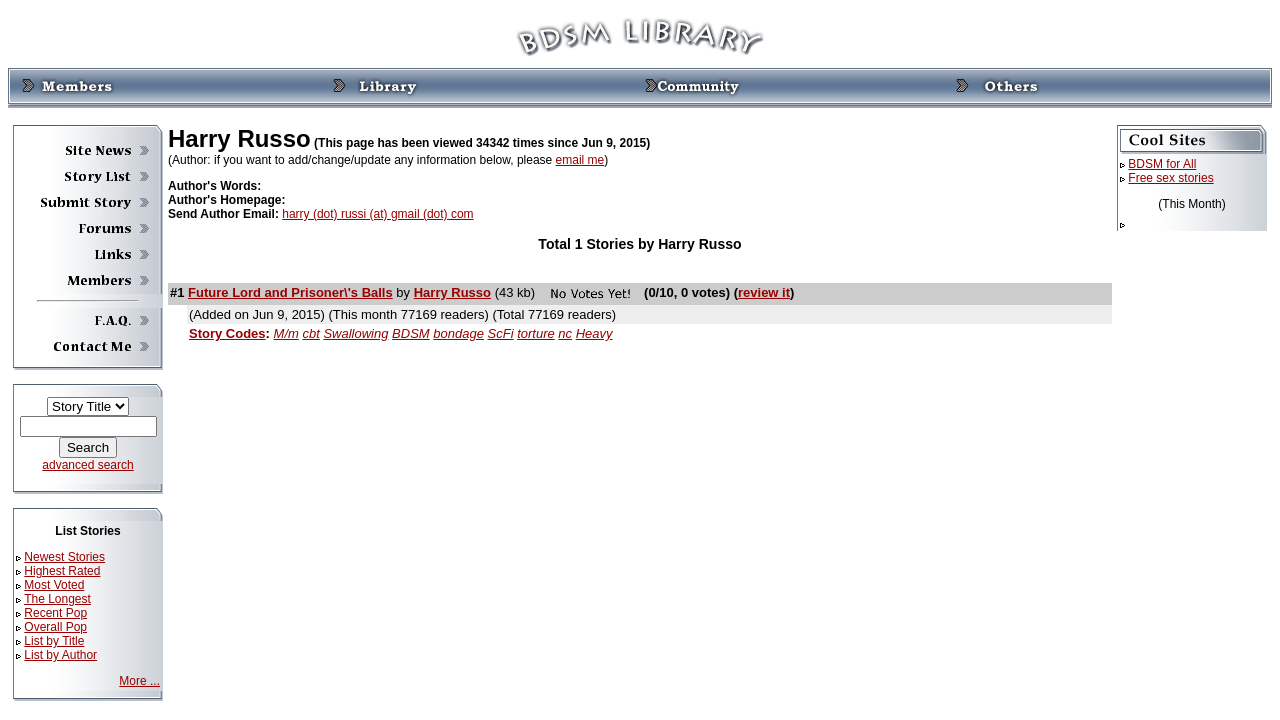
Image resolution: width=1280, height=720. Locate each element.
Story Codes (227, 333)
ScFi (501, 333)
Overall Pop (55, 627)
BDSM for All (1162, 164)
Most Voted (54, 585)
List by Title (54, 641)
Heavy (594, 333)
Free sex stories (1170, 178)
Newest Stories (64, 557)
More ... (139, 681)
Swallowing (355, 333)
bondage (458, 333)
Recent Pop (55, 613)
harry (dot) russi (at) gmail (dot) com (377, 214)
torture (536, 333)
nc (565, 333)
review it (764, 292)
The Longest (57, 599)
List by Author (60, 655)
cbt (310, 333)
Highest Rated (62, 571)
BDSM (411, 333)
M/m (286, 333)
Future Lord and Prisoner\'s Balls (290, 292)
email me (580, 160)
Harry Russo (452, 292)
